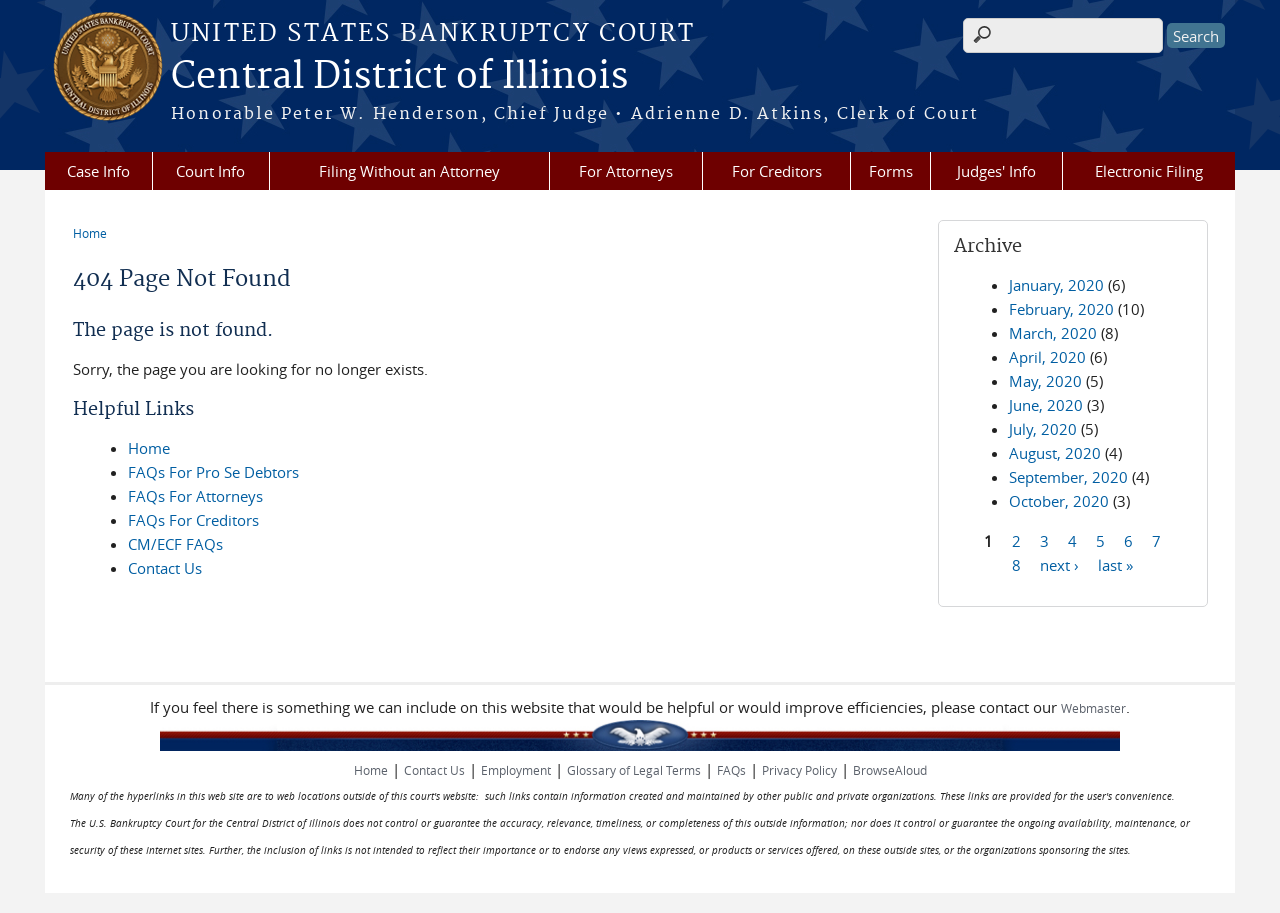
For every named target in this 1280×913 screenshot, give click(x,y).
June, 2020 (1046, 405)
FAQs (731, 770)
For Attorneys (626, 171)
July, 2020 (1043, 429)
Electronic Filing (1149, 171)
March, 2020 (1053, 333)
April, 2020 (1047, 357)
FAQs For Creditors (193, 520)
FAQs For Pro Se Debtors (213, 472)
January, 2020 (1056, 285)
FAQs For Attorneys (195, 496)
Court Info (210, 171)
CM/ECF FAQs (175, 544)
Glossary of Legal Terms (634, 770)
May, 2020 (1045, 381)
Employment (516, 770)
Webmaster (1093, 708)
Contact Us (165, 568)
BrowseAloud (890, 770)
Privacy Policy (799, 770)
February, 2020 (1061, 309)
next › (1059, 564)
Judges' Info (996, 171)
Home (90, 233)
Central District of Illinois (399, 77)
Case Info (98, 171)
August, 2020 (1055, 453)
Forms (891, 171)
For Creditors (777, 171)
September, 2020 (1068, 477)
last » (1115, 564)
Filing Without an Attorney (409, 171)
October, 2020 (1059, 501)
